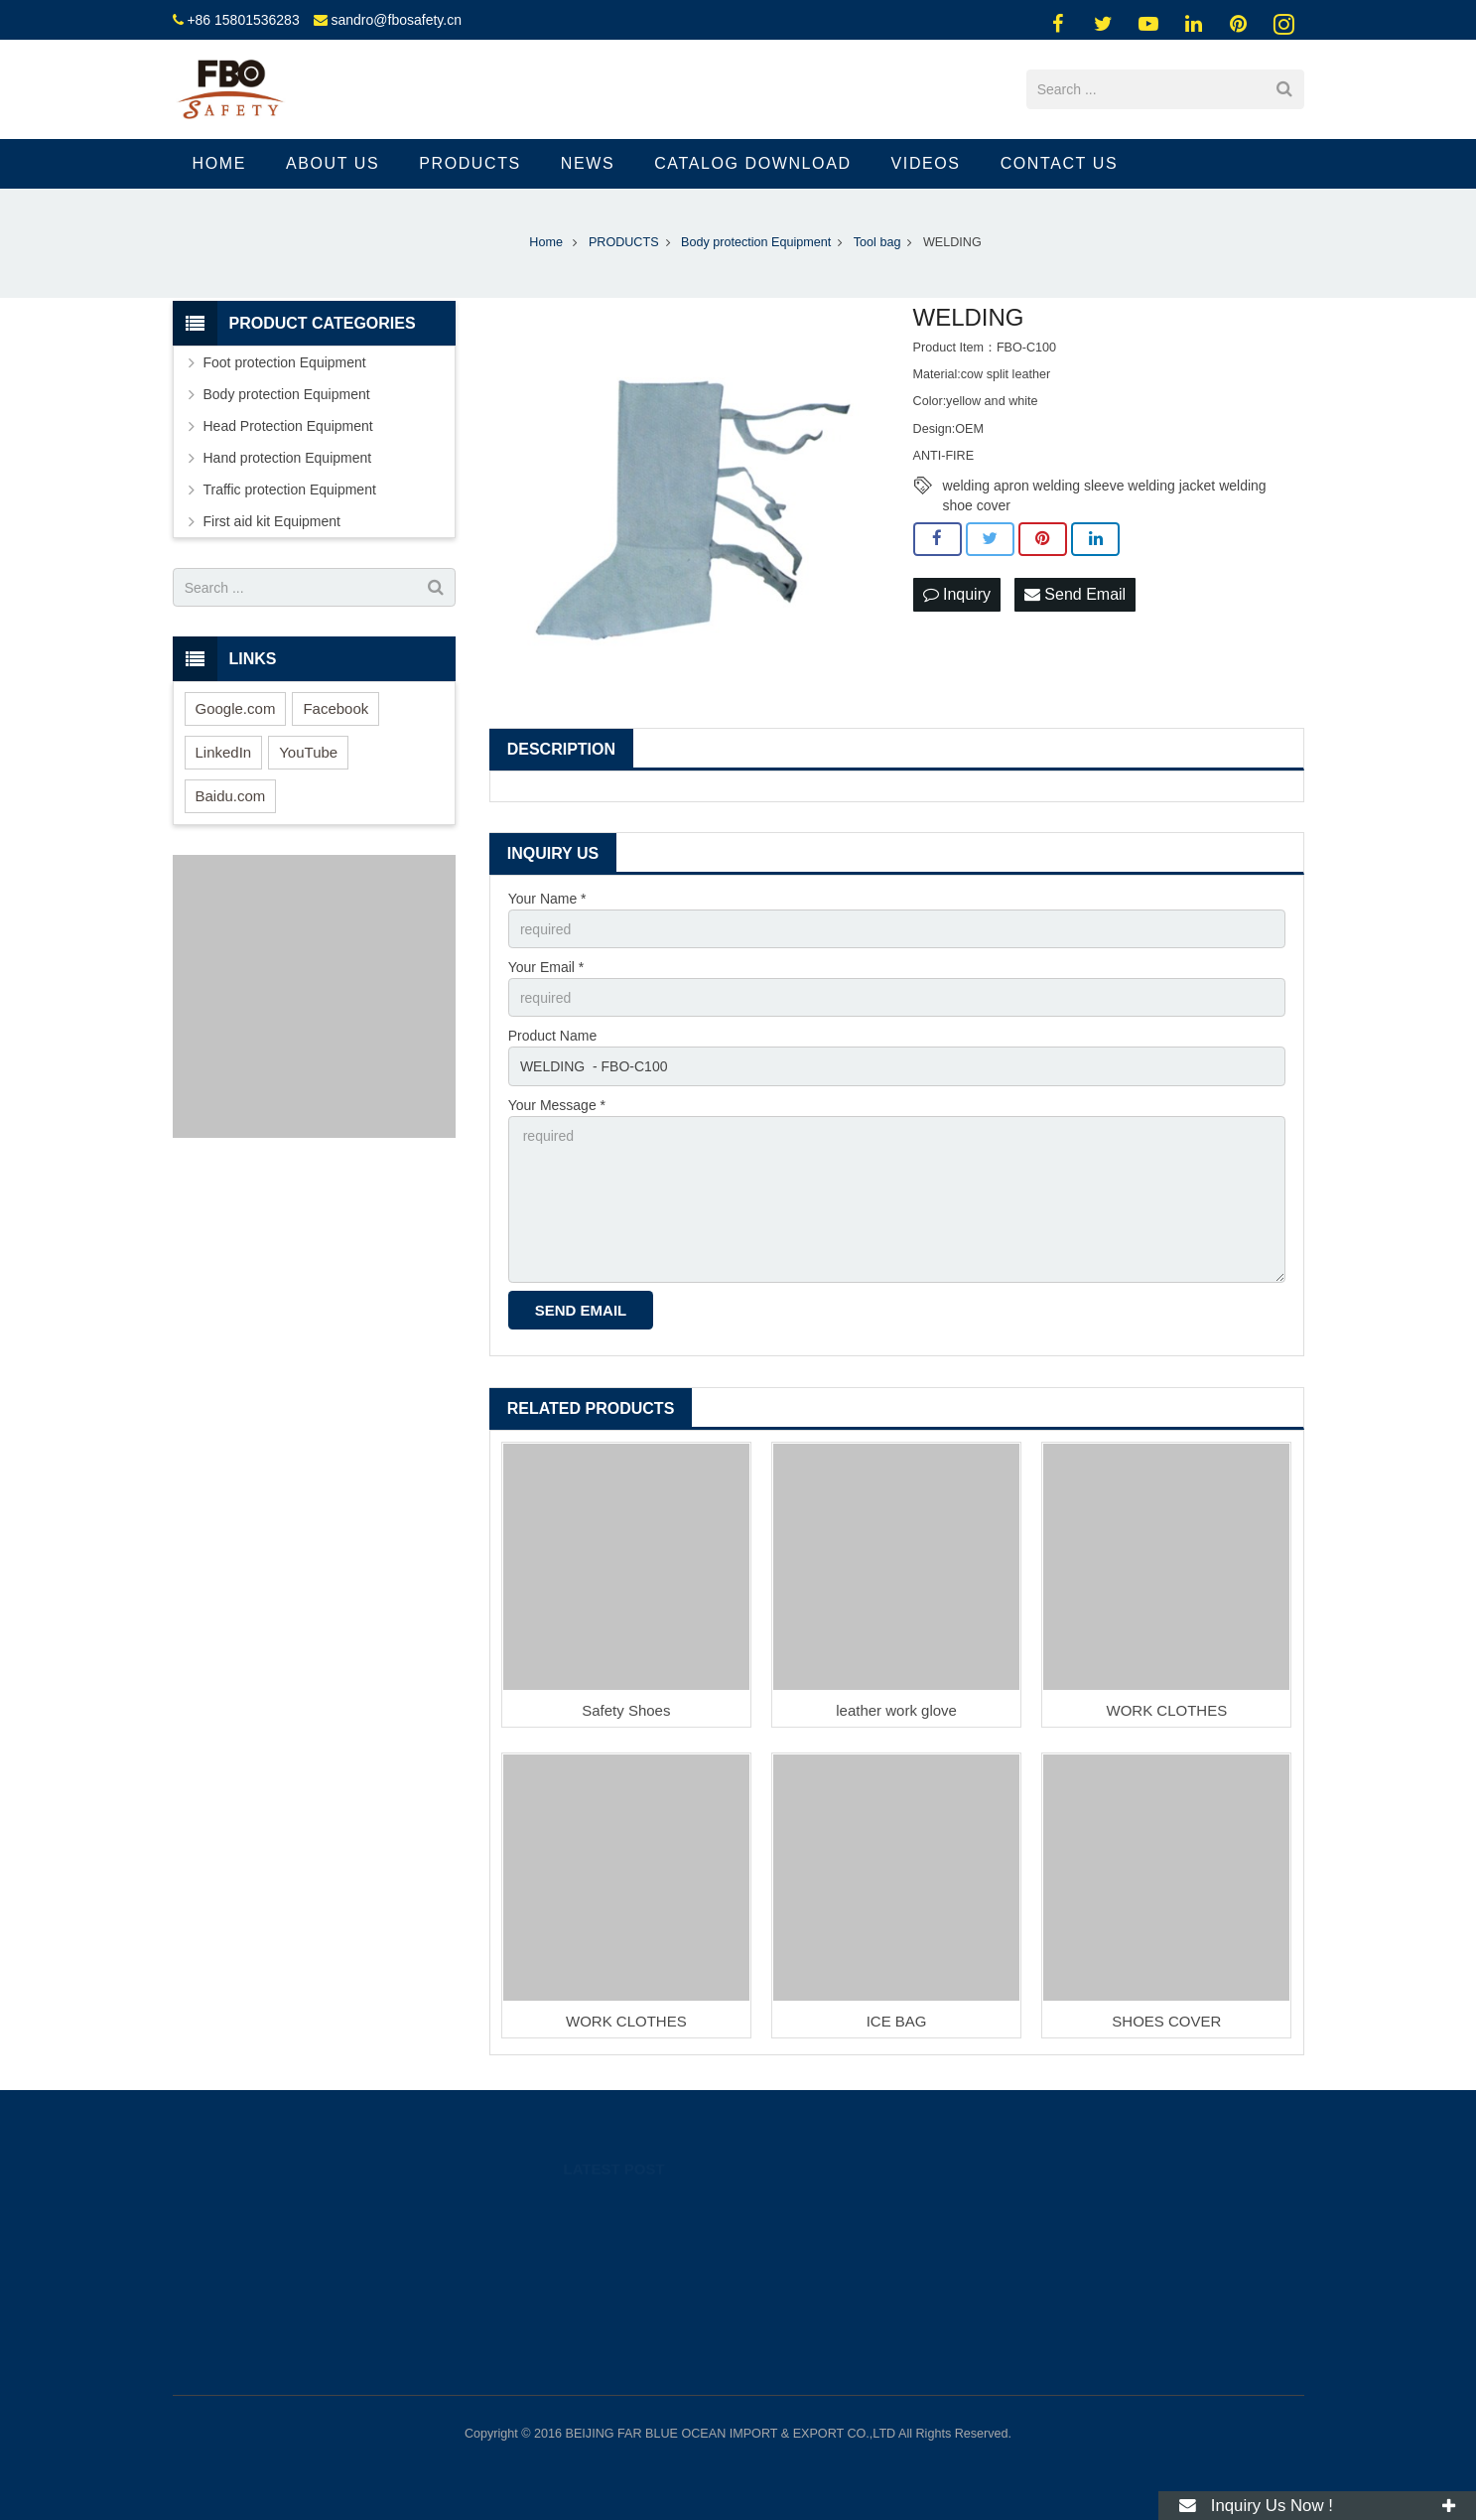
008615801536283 (1021, 2235)
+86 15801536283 (243, 20)
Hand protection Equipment (287, 458)
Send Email (1075, 594)
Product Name (552, 1036)
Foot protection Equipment (284, 362)
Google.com (236, 708)
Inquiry (957, 594)
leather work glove (896, 1710)
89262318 (998, 2206)
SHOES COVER (1166, 2021)
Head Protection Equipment (288, 426)
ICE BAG (897, 2021)
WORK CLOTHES (1166, 1710)
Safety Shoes (626, 1710)
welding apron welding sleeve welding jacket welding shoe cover (1105, 486)
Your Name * (547, 899)
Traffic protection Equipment (289, 489)
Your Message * (556, 1105)
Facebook (335, 708)
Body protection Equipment (286, 394)
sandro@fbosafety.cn (396, 20)
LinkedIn (224, 752)
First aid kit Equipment (272, 521)
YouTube (308, 752)
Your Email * (546, 967)
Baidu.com (231, 795)
